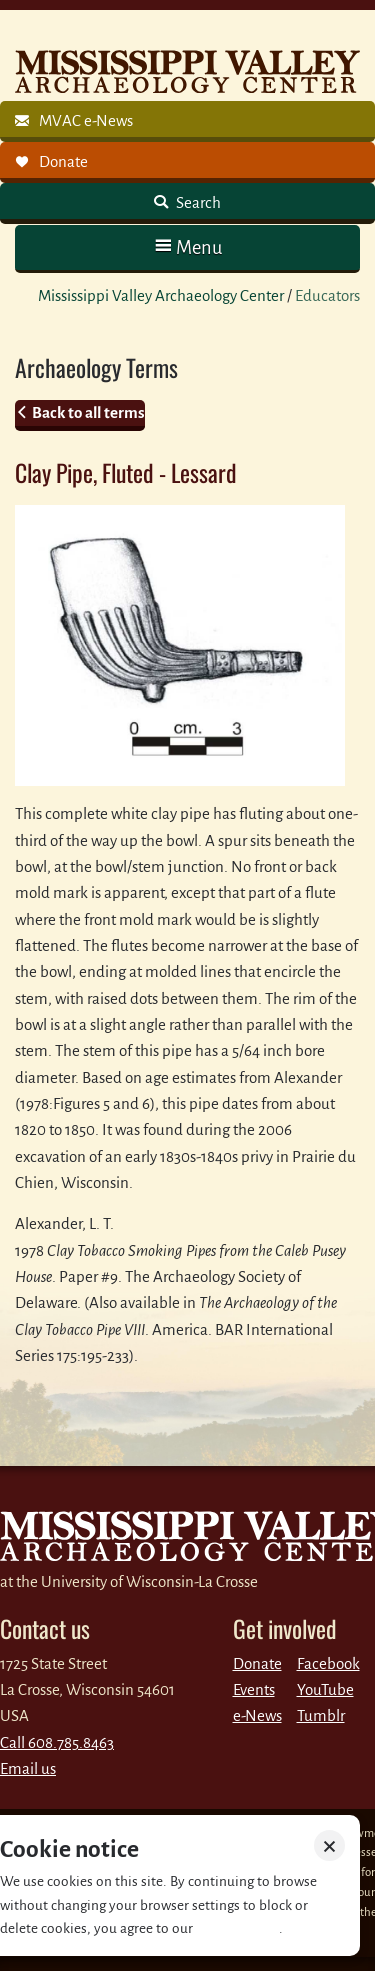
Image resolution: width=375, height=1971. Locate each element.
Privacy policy (237, 1928)
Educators (327, 295)
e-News (257, 1715)
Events (254, 1689)
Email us (28, 1768)
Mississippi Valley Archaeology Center (161, 295)
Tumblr (321, 1715)
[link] (187, 121)
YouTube (325, 1689)
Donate (257, 1663)
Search (197, 202)
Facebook (328, 1663)
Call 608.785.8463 (57, 1742)
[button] (187, 247)
